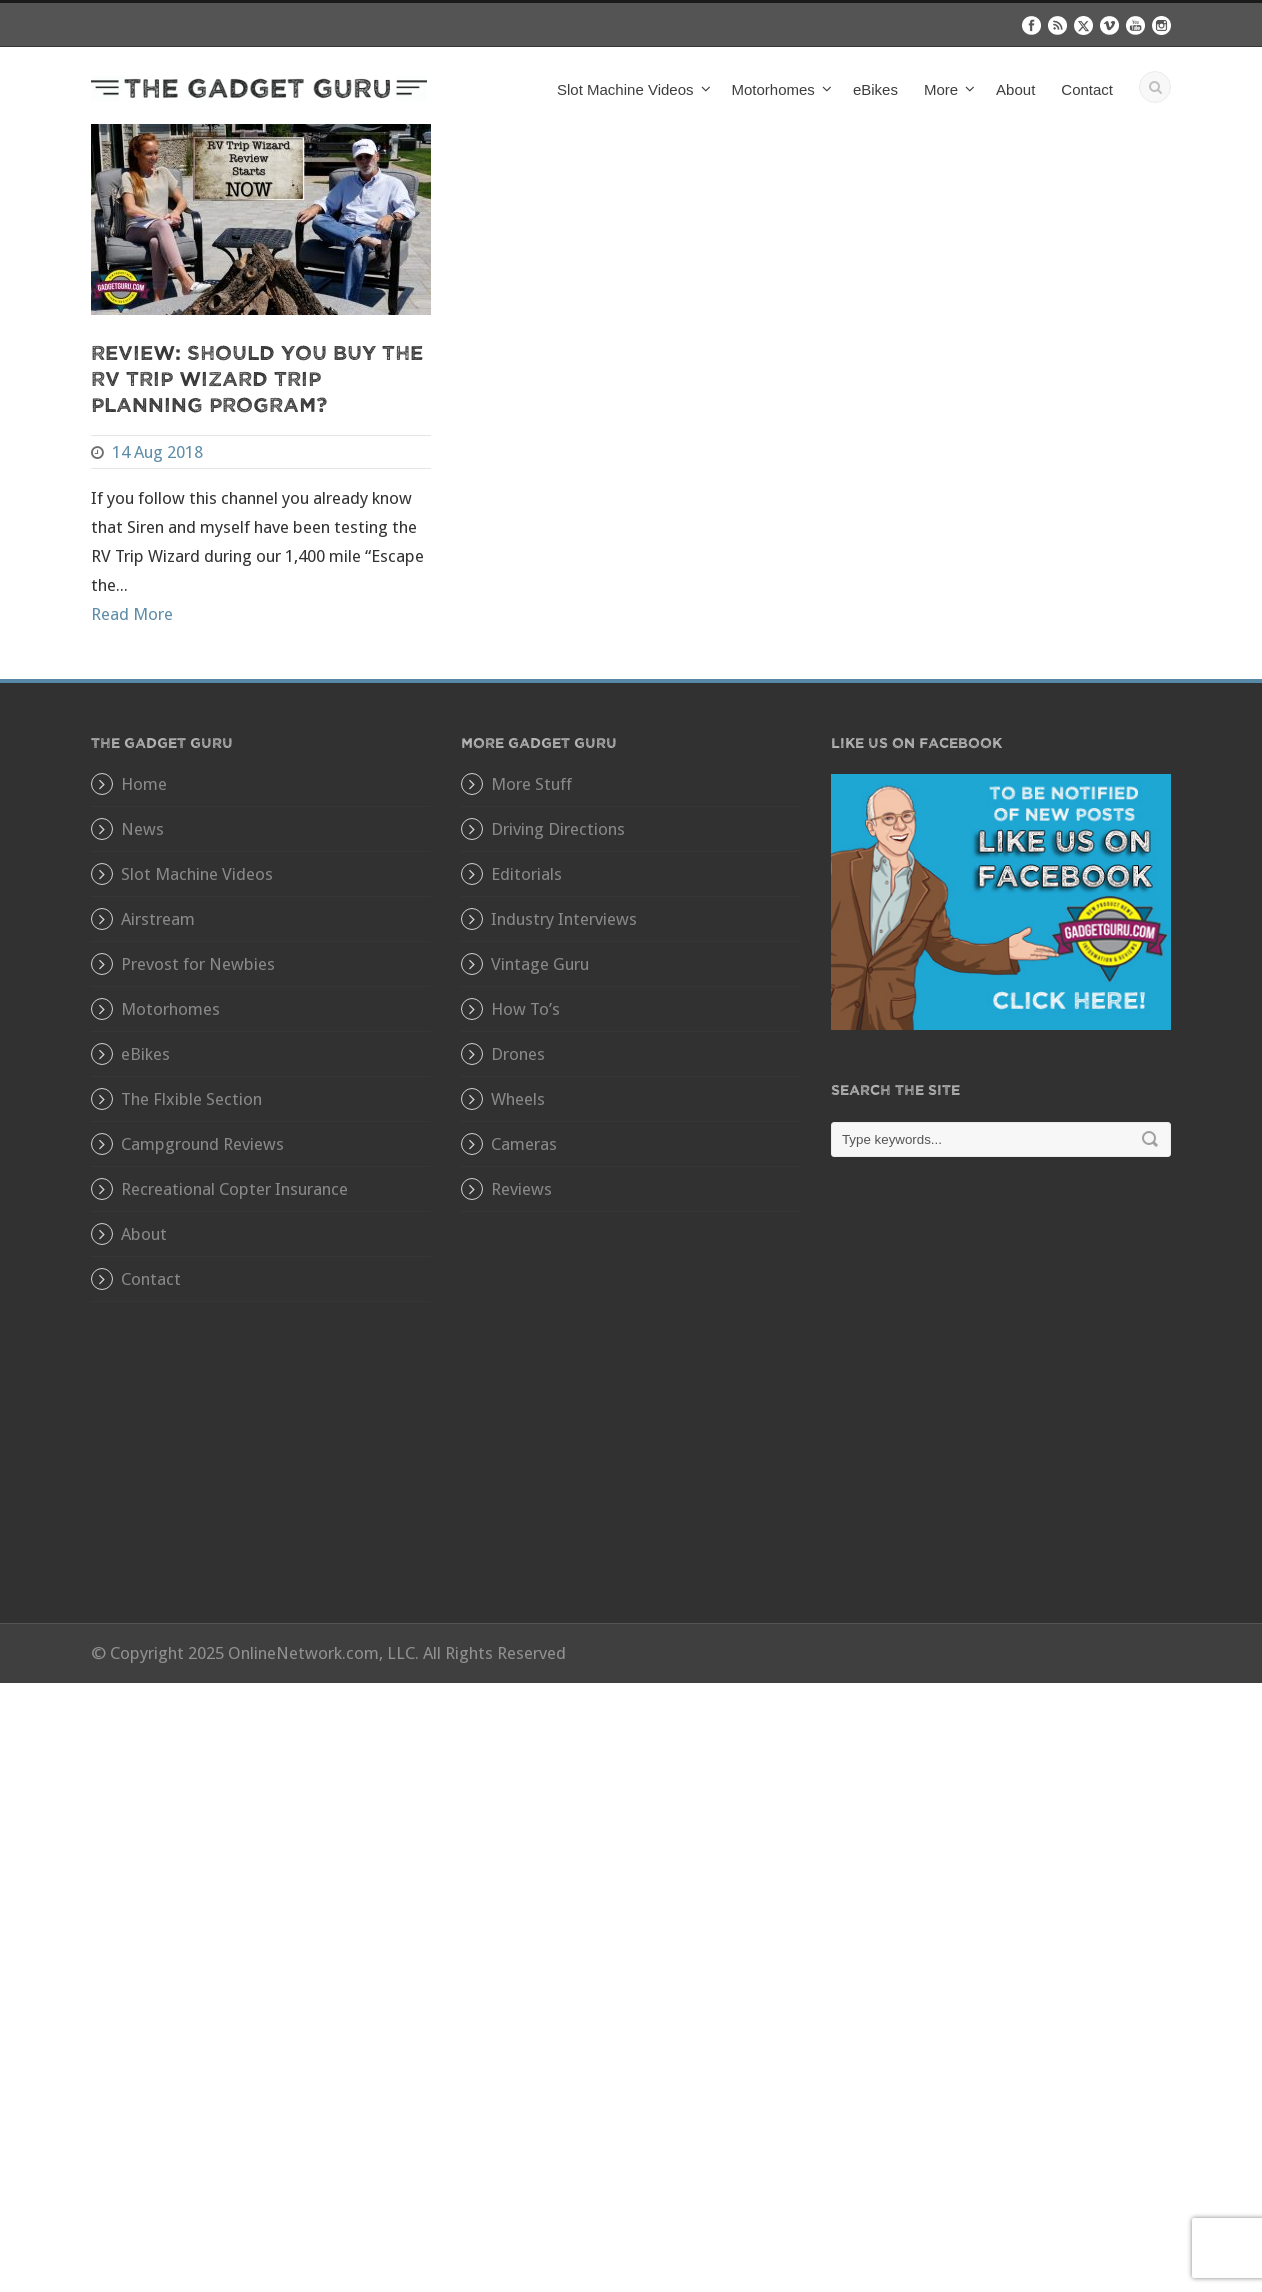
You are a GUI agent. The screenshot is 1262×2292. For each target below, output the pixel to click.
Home (144, 784)
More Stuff (531, 784)
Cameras (524, 1144)
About (1015, 89)
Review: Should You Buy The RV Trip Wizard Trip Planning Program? (257, 377)
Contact (1087, 89)
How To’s (525, 1009)
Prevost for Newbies (198, 964)
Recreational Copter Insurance (234, 1189)
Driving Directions (558, 829)
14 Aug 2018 (157, 452)
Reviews (521, 1189)
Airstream (158, 919)
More (941, 89)
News (142, 829)
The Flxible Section (191, 1099)
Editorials (526, 874)
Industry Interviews (564, 919)
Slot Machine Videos (625, 89)
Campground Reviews (202, 1144)
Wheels (518, 1099)
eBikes (875, 89)
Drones (518, 1054)
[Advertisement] (1001, 1404)
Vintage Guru (540, 964)
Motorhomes (773, 89)
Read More (132, 614)
